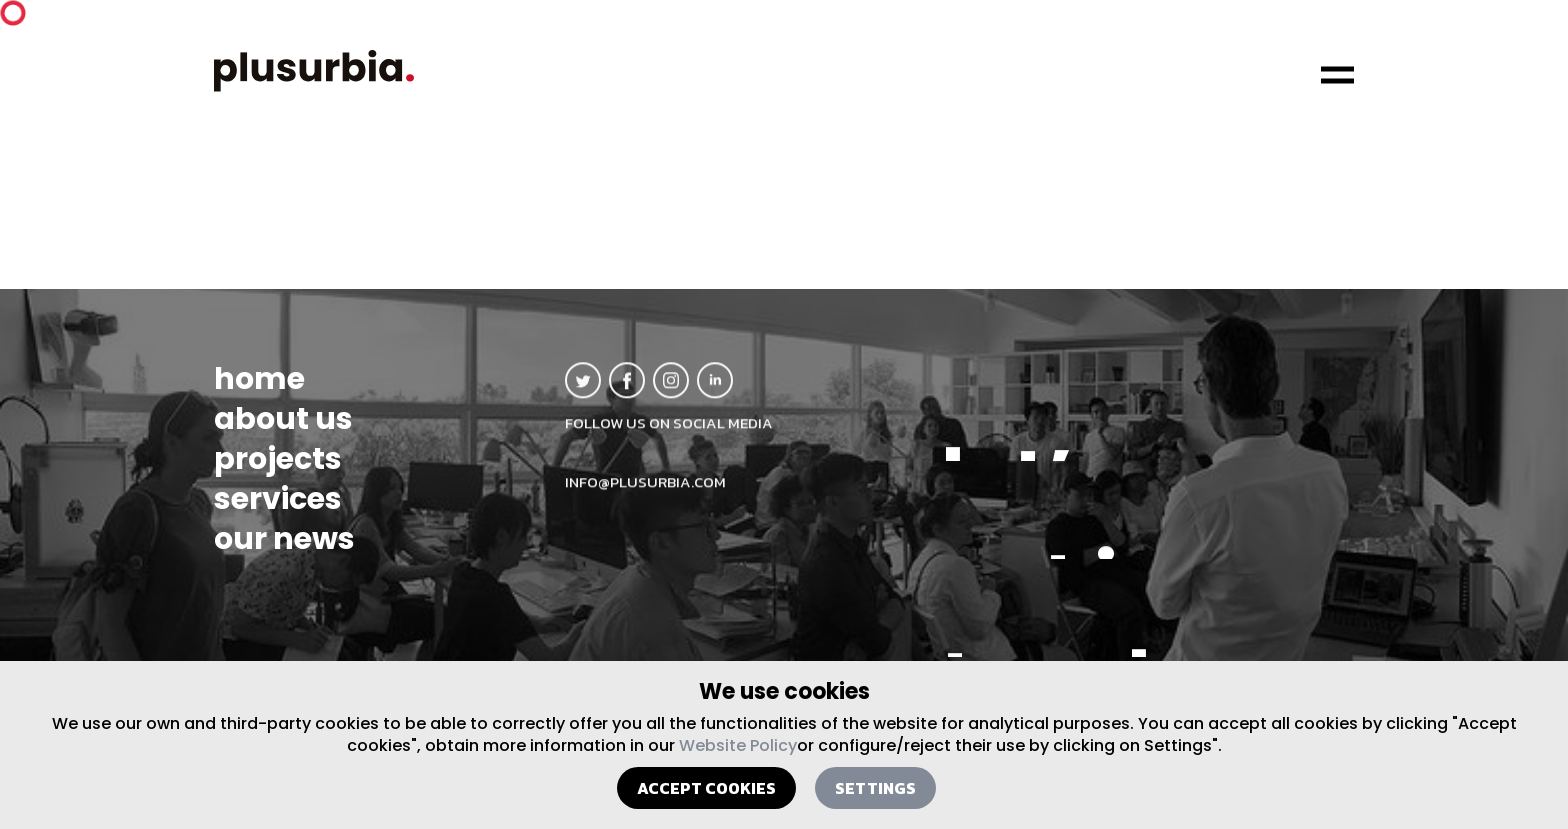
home (259, 387)
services (278, 507)
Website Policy (738, 745)
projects (278, 467)
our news (284, 547)
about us (283, 427)
